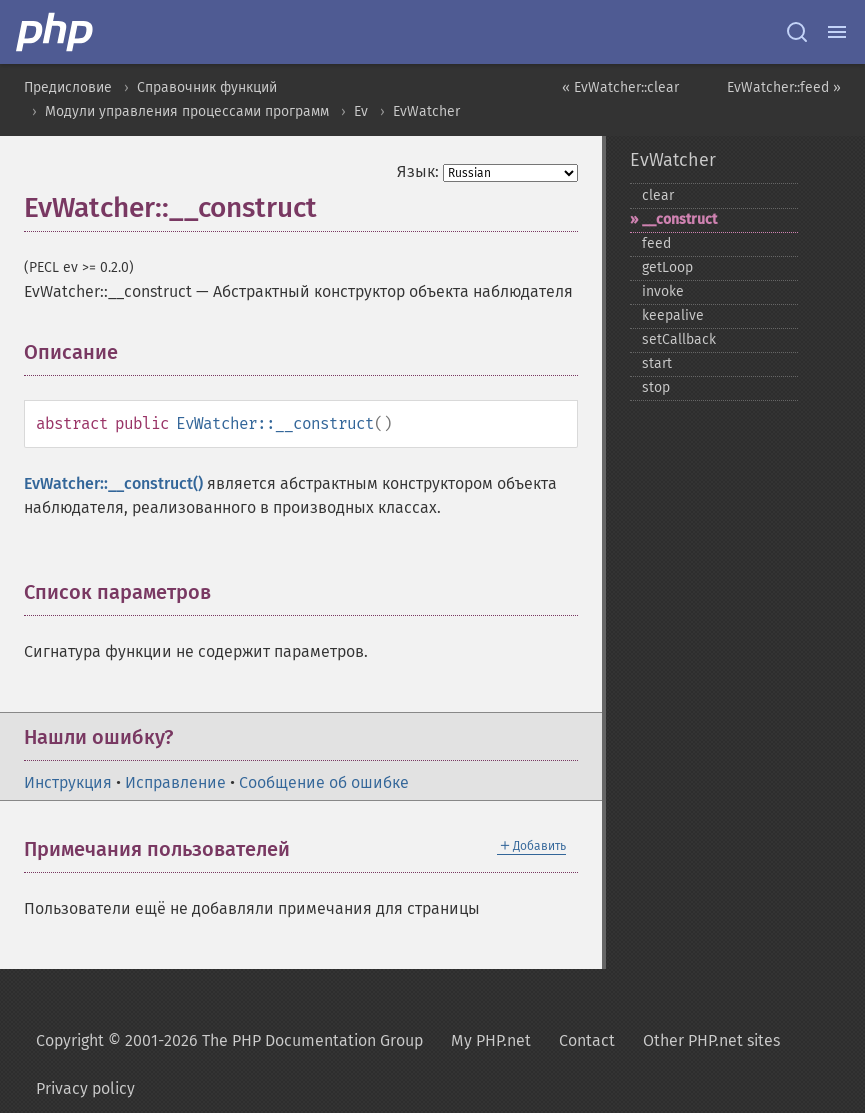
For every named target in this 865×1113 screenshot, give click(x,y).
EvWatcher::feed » (784, 87)
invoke (663, 291)
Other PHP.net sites (711, 1040)
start (657, 363)
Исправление (175, 782)
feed (656, 243)
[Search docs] (797, 32)
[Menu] (837, 32)
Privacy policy (85, 1088)
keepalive (673, 315)
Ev (361, 111)
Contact (587, 1040)
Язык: (418, 171)
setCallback (679, 339)
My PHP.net (491, 1040)
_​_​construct (679, 219)
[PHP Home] (56, 32)
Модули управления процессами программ (187, 111)
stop (656, 387)
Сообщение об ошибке (324, 782)
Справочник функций (207, 87)
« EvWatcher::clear (620, 87)
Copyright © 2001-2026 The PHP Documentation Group (229, 1040)
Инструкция (68, 782)
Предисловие (68, 87)
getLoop (667, 267)
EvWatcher (426, 111)
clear (658, 195)
